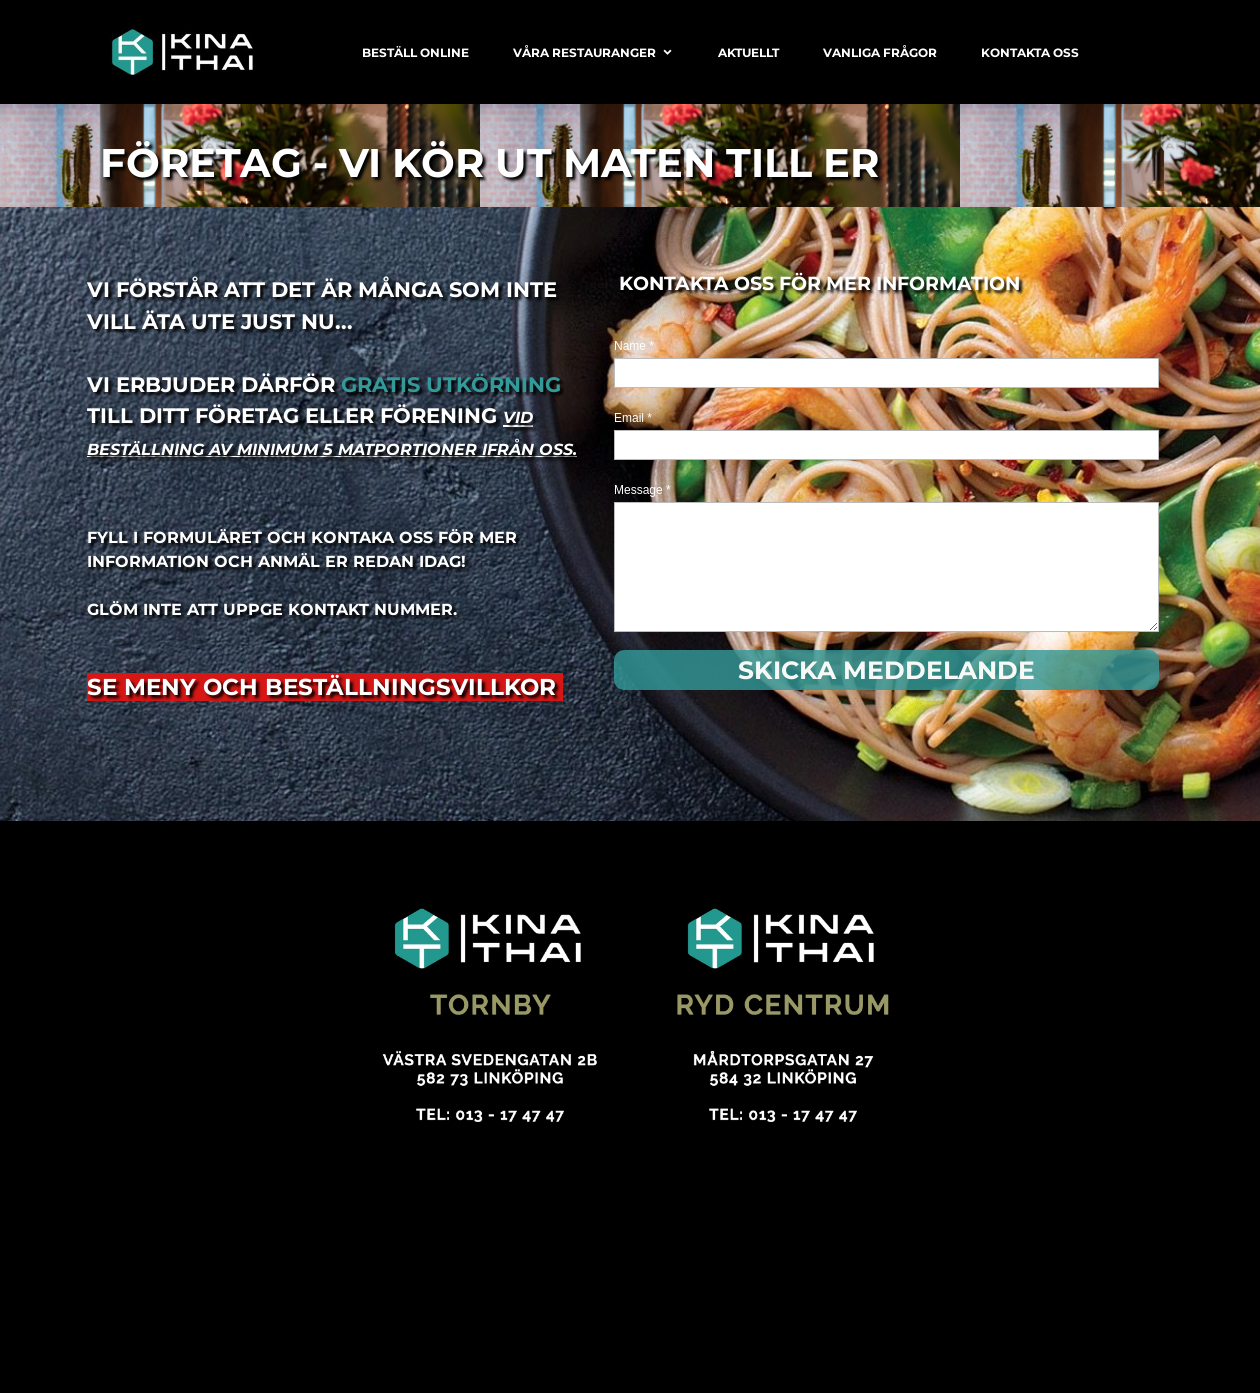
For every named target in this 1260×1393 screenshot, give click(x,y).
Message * (642, 490)
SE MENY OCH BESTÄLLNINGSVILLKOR (325, 687)
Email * (633, 418)
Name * (634, 346)
